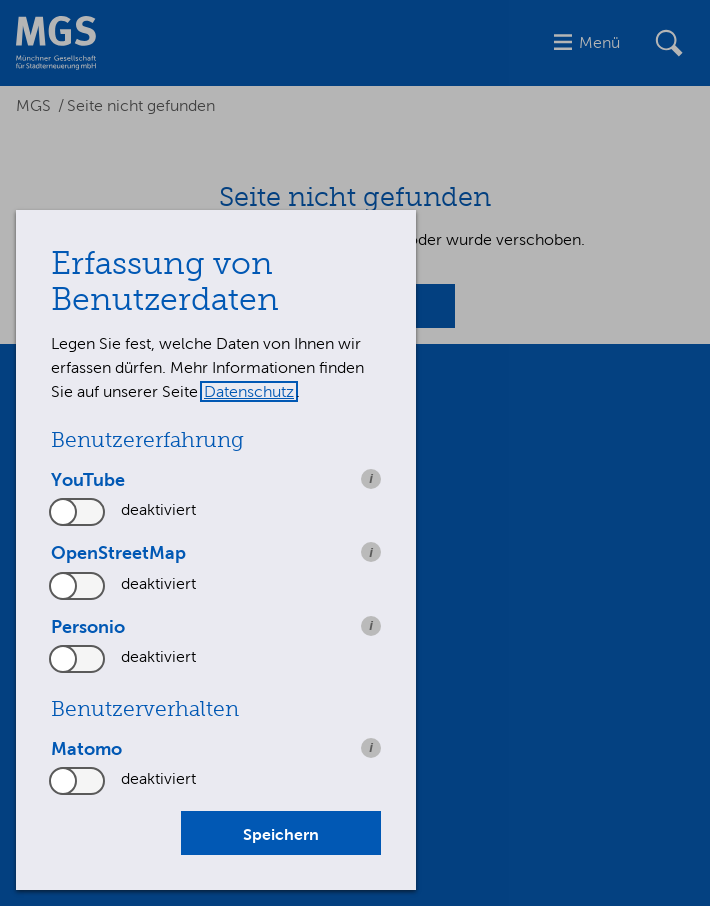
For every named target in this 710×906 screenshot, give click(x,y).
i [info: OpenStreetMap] (371, 552)
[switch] (78, 512)
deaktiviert (158, 509)
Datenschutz (249, 391)
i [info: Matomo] (371, 747)
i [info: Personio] (371, 625)
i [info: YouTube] (371, 478)
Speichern (281, 834)
